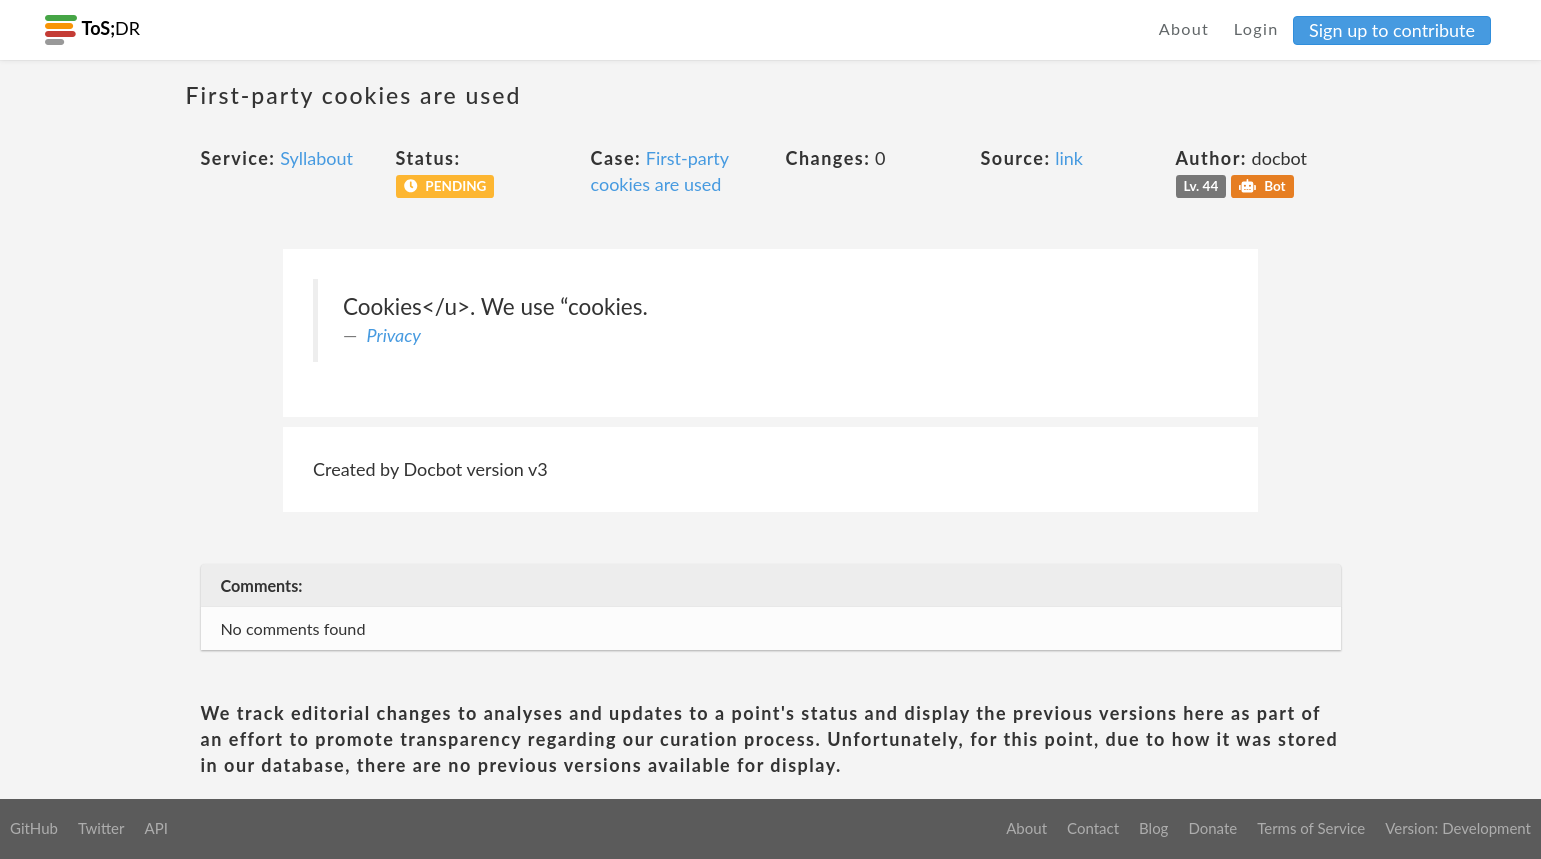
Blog (1153, 828)
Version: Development (1458, 828)
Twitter (101, 828)
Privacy (394, 335)
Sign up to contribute (1392, 30)
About (1184, 28)
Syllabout (316, 158)
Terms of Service (1311, 828)
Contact (1093, 828)
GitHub (34, 828)
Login (1256, 28)
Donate (1212, 828)
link (1069, 158)
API (155, 828)
